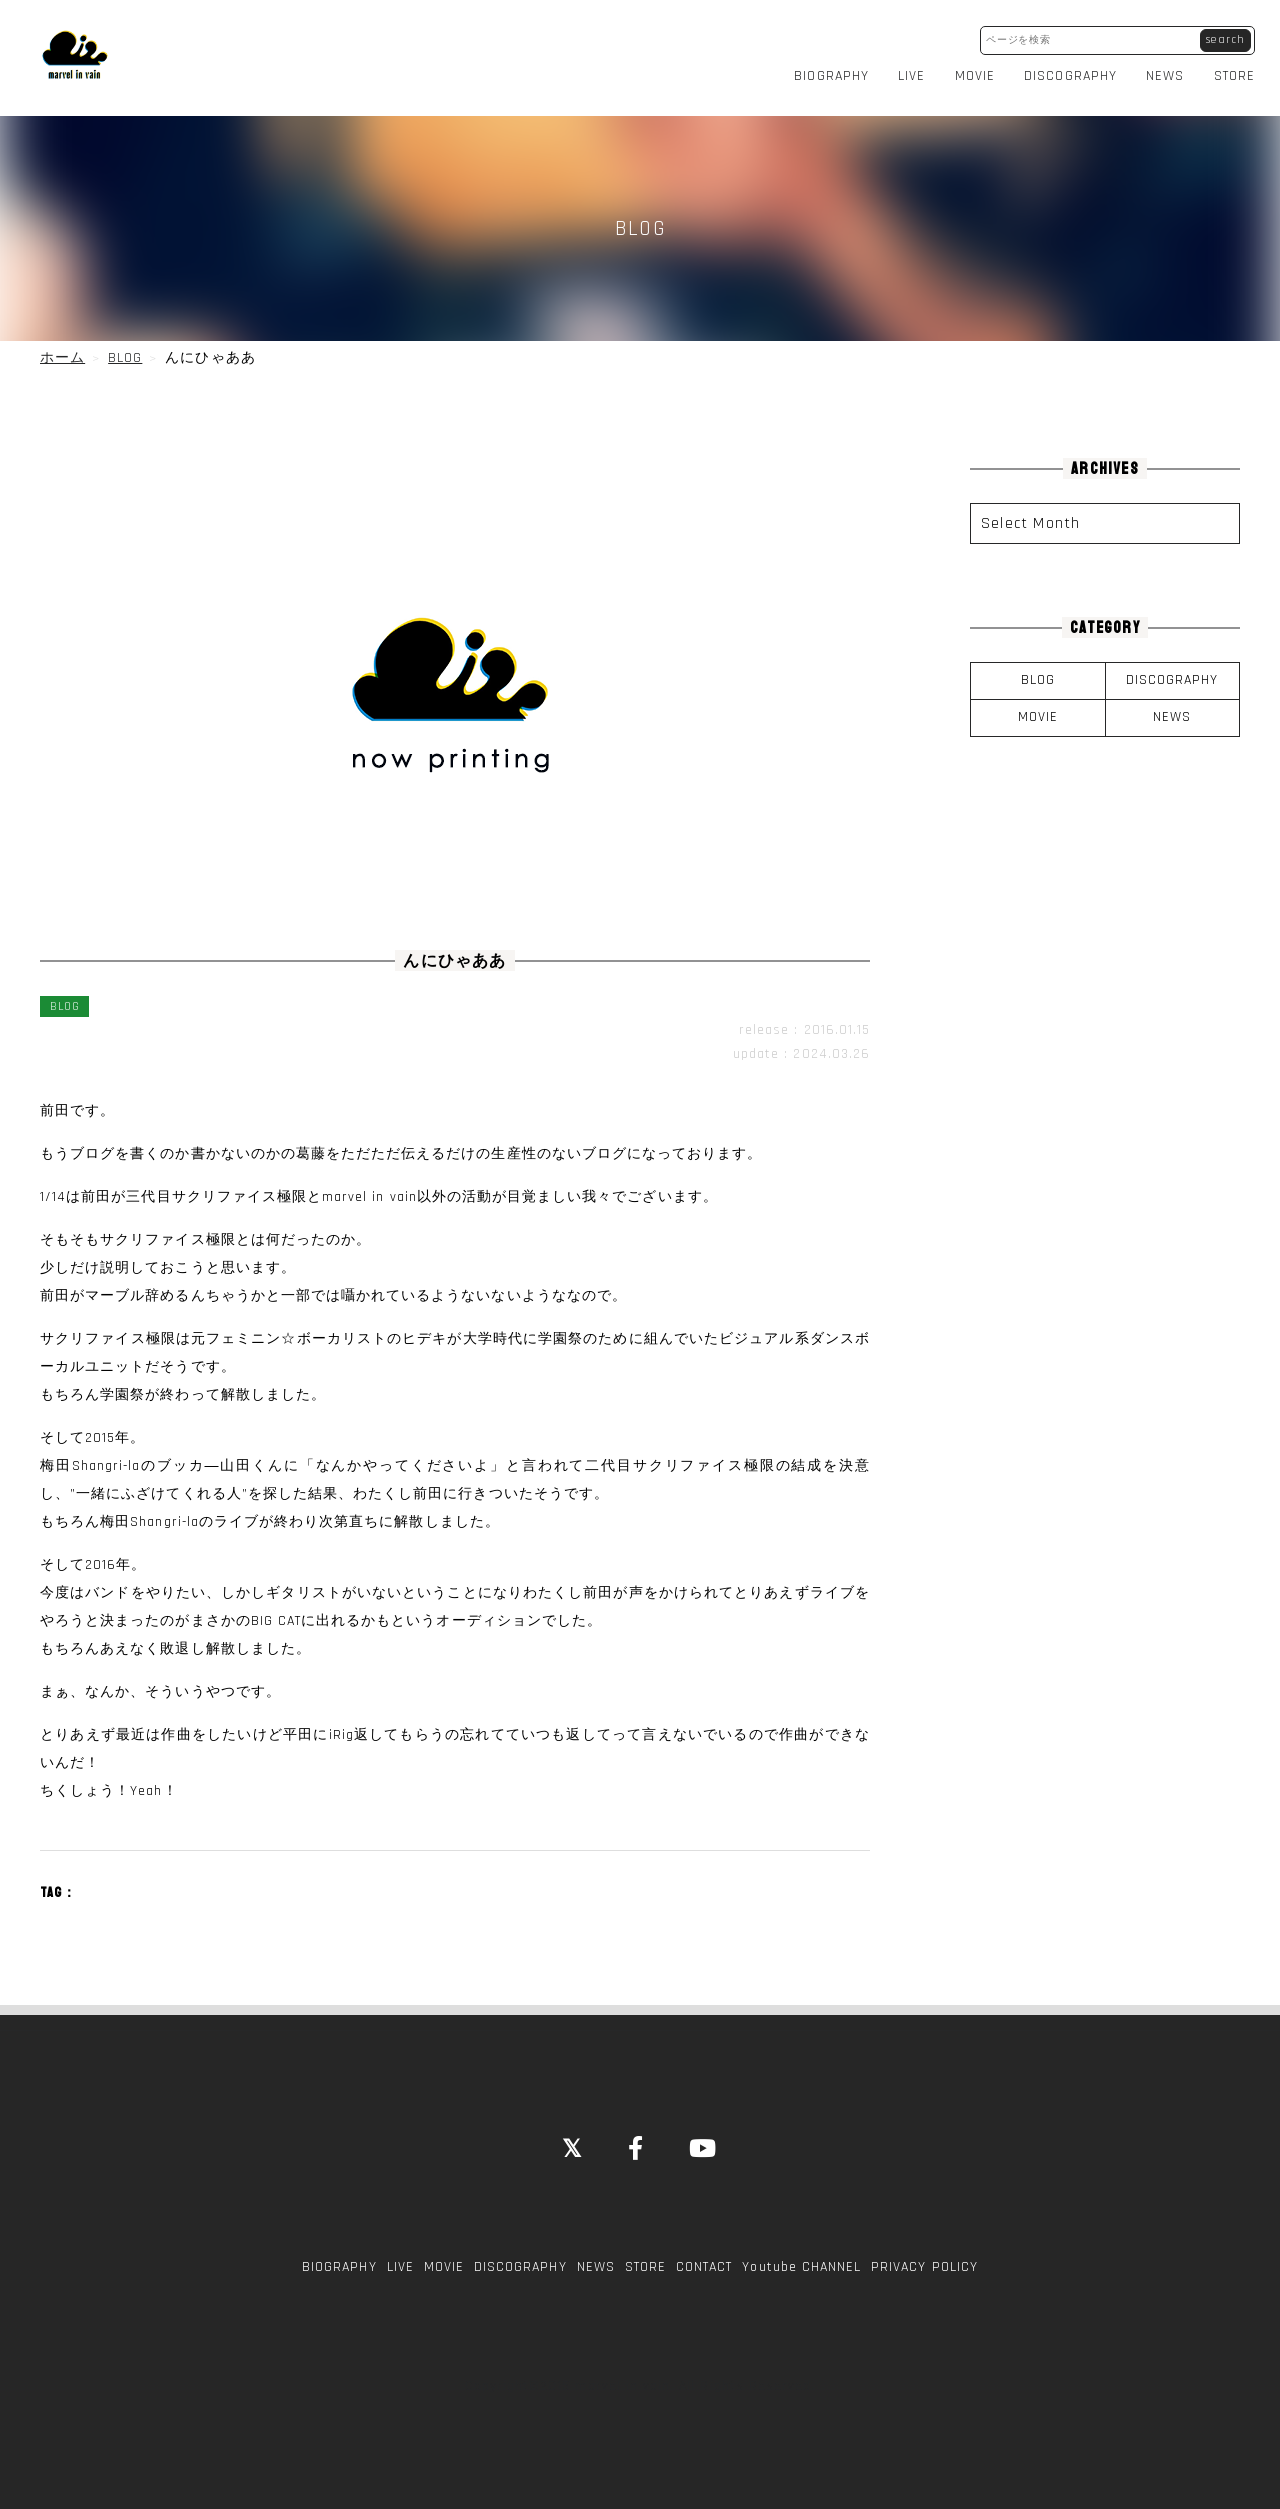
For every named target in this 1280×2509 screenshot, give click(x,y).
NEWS (1165, 74)
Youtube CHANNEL (801, 2262)
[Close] (572, 2146)
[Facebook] (636, 2146)
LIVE (911, 74)
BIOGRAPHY (831, 74)
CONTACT (704, 2262)
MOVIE (975, 74)
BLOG (1038, 676)
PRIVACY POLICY (924, 2262)
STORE (1234, 74)
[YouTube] (703, 2146)
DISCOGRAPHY (1070, 74)
